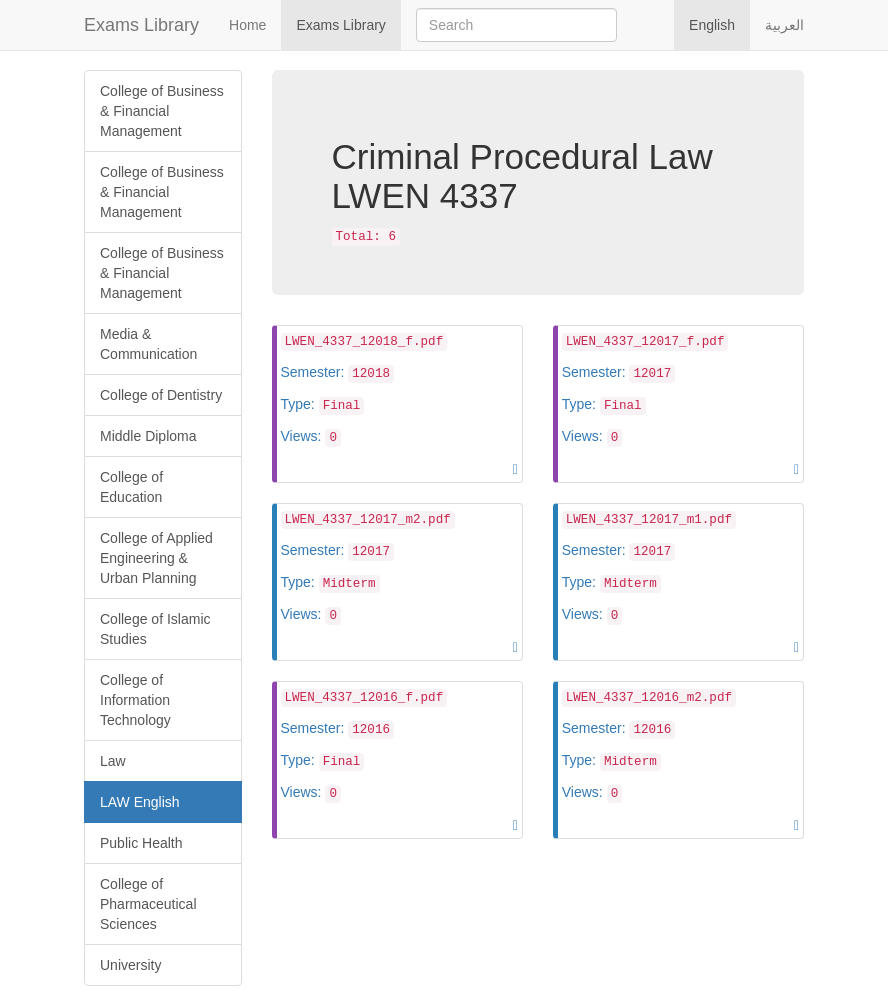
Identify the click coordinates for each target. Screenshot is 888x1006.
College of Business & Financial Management (162, 111)
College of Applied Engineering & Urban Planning (156, 558)
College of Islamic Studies (155, 629)
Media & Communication (148, 344)
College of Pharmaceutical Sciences (148, 904)
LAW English (140, 802)
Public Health (141, 843)
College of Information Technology (135, 700)
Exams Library (141, 25)
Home (247, 25)
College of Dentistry (161, 395)
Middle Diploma (148, 436)
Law (113, 761)
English (712, 25)
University (130, 965)
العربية (784, 25)
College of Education (131, 487)
